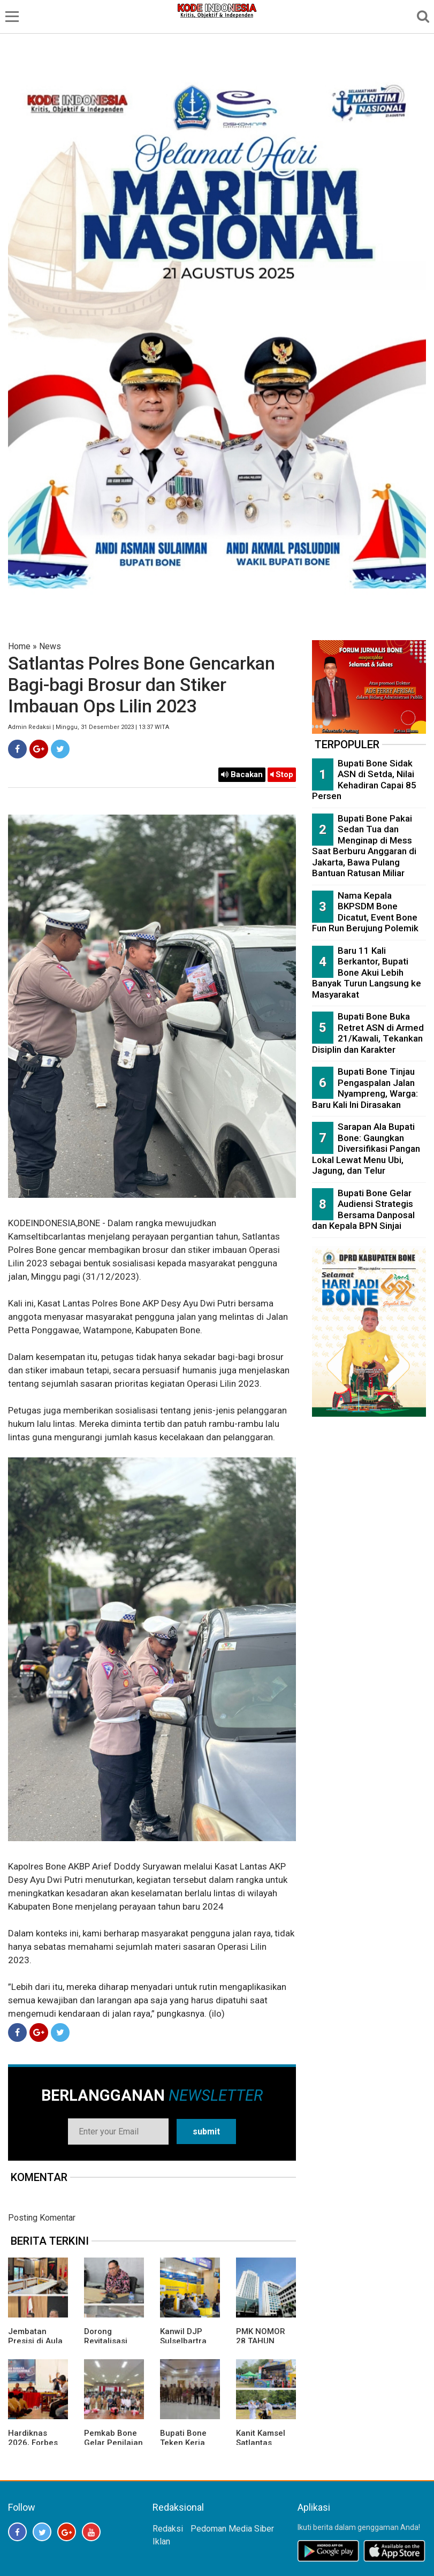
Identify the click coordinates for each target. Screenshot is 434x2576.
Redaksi (168, 2529)
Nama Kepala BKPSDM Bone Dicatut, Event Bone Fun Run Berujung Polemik (365, 912)
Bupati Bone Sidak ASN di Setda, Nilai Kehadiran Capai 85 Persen (364, 780)
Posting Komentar (41, 2218)
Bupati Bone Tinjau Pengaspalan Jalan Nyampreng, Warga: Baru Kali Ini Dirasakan (365, 1088)
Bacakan (242, 774)
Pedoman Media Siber (232, 2529)
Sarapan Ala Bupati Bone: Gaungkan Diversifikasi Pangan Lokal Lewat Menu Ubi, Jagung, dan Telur (366, 1148)
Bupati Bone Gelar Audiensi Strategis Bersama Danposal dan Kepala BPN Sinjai (363, 1210)
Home (19, 646)
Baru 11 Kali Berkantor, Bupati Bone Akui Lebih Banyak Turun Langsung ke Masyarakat (366, 972)
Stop (281, 774)
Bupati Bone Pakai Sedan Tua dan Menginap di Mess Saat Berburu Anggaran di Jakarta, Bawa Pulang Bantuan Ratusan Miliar (364, 846)
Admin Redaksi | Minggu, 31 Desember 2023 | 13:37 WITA (88, 727)
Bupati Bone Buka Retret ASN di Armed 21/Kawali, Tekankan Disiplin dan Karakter (368, 1033)
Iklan (161, 2541)
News (50, 646)
